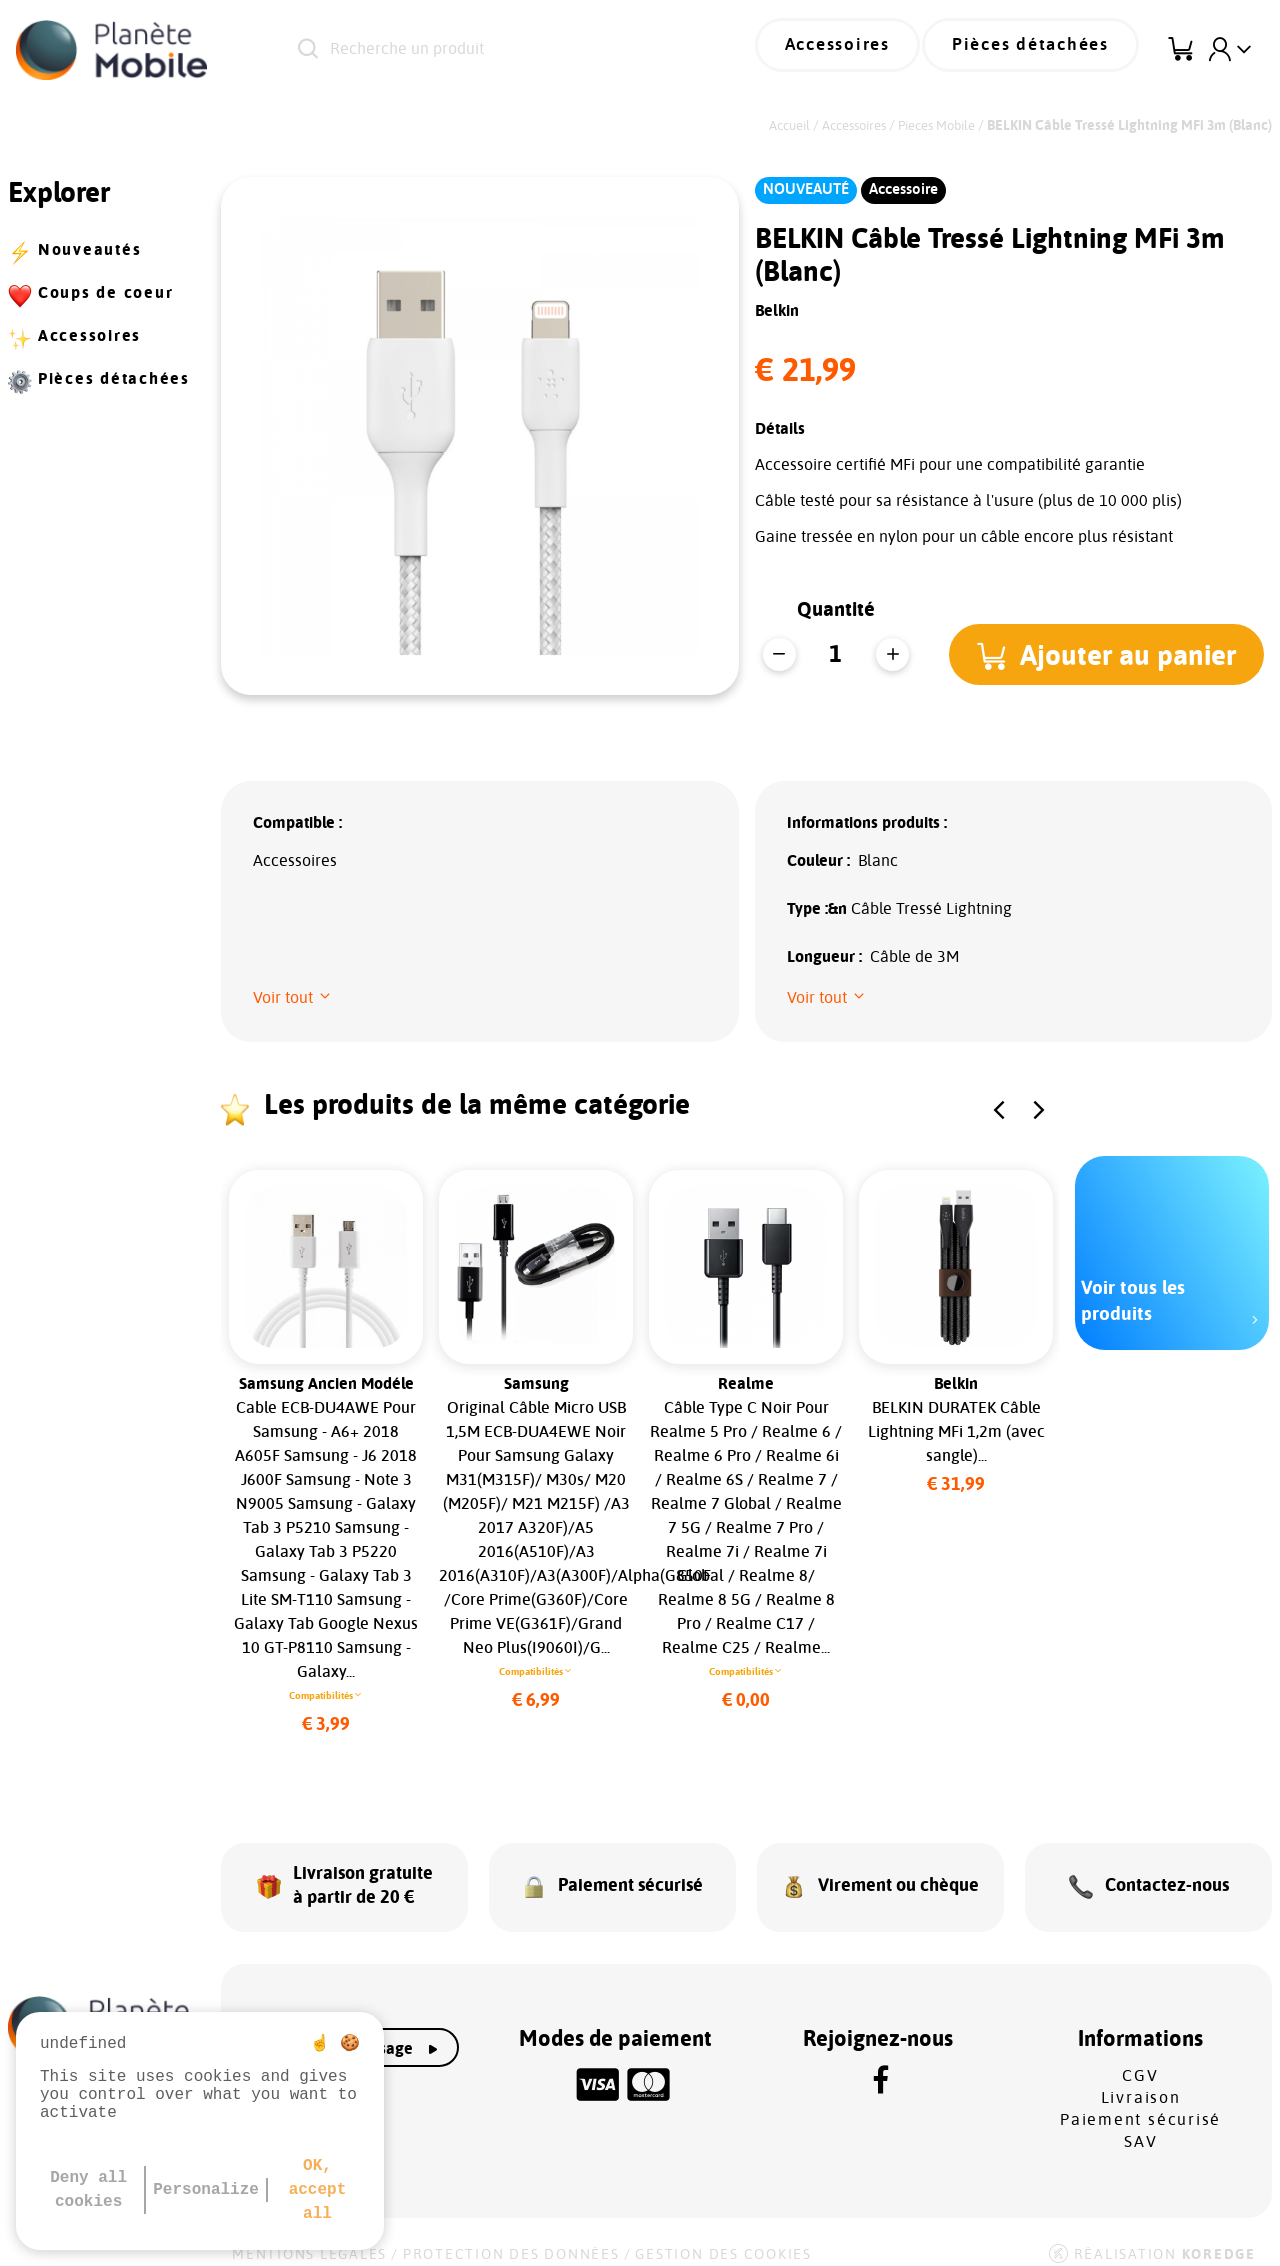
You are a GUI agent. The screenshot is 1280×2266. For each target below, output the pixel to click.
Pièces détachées (1041, 50)
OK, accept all (318, 2190)
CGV (1140, 2059)
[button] (1112, 654)
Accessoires (866, 50)
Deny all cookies (88, 2190)
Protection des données (511, 2238)
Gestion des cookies (723, 2238)
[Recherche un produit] (515, 50)
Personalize (206, 2190)
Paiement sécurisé (1140, 2103)
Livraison (1141, 2081)
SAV (1140, 2125)
